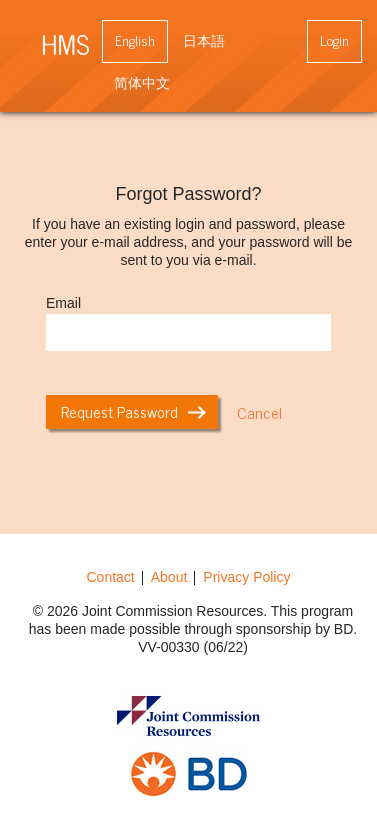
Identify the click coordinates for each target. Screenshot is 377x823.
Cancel (259, 412)
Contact (111, 577)
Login (334, 39)
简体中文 (142, 81)
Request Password (133, 411)
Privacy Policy (246, 577)
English (135, 39)
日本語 (204, 39)
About (169, 577)
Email (63, 303)
